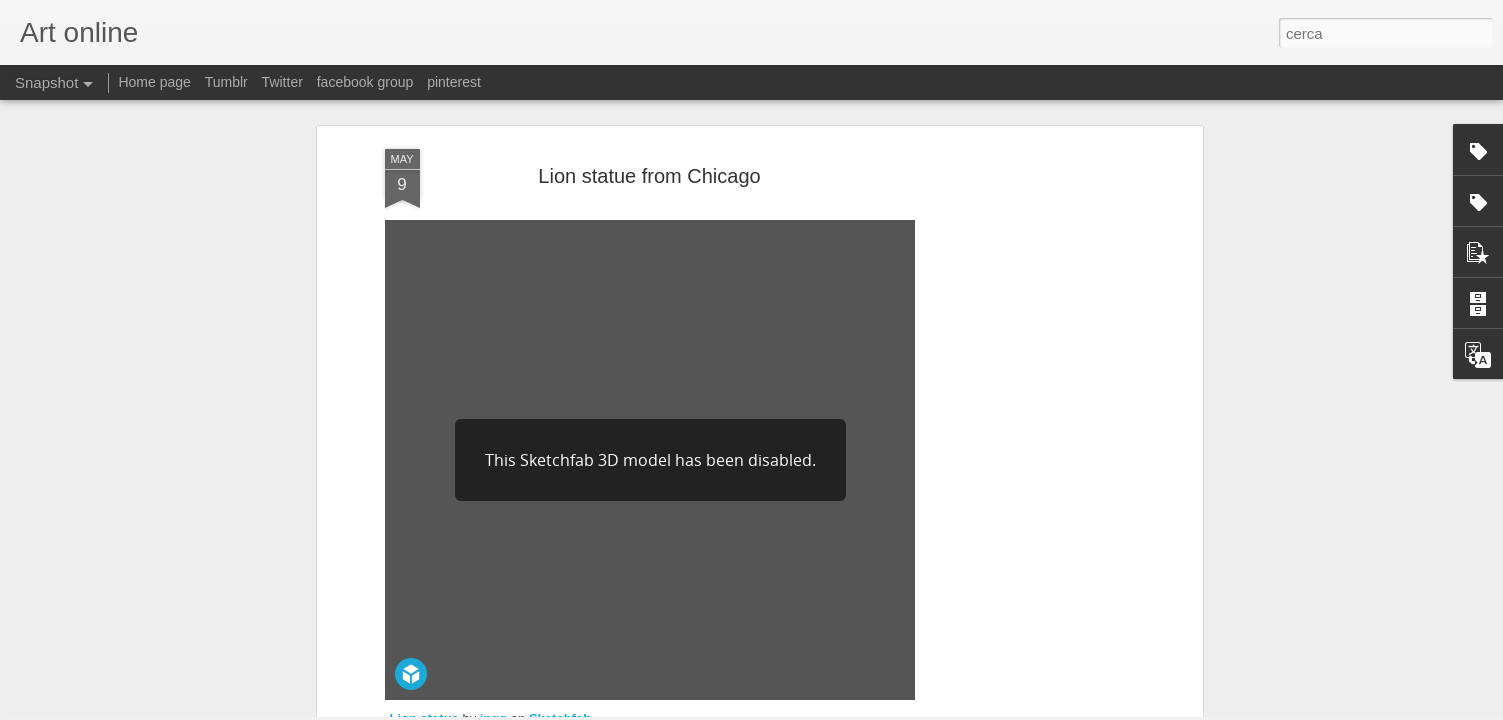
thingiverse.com (434, 587)
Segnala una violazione (896, 709)
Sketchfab (560, 504)
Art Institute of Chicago (774, 567)
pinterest (454, 82)
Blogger (814, 709)
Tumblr (226, 82)
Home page (154, 82)
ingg (493, 504)
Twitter (282, 82)
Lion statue (424, 504)
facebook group (365, 82)
